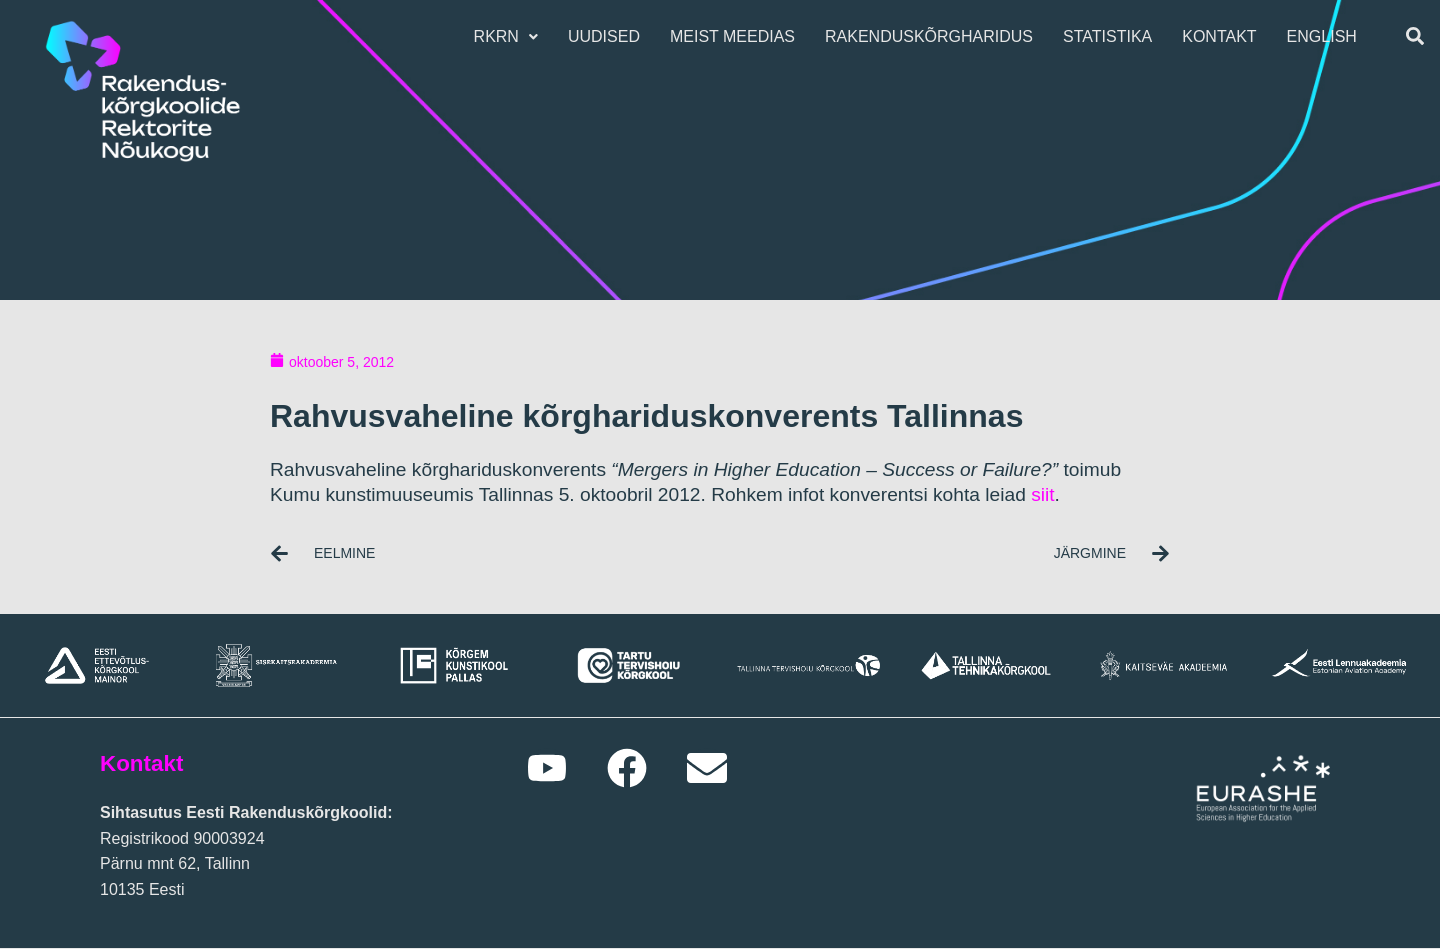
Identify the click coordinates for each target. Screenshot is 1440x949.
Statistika (1113, 36)
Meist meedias (738, 36)
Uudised (610, 36)
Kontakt (1225, 36)
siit (1042, 494)
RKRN (511, 36)
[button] (511, 37)
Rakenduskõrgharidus (935, 36)
